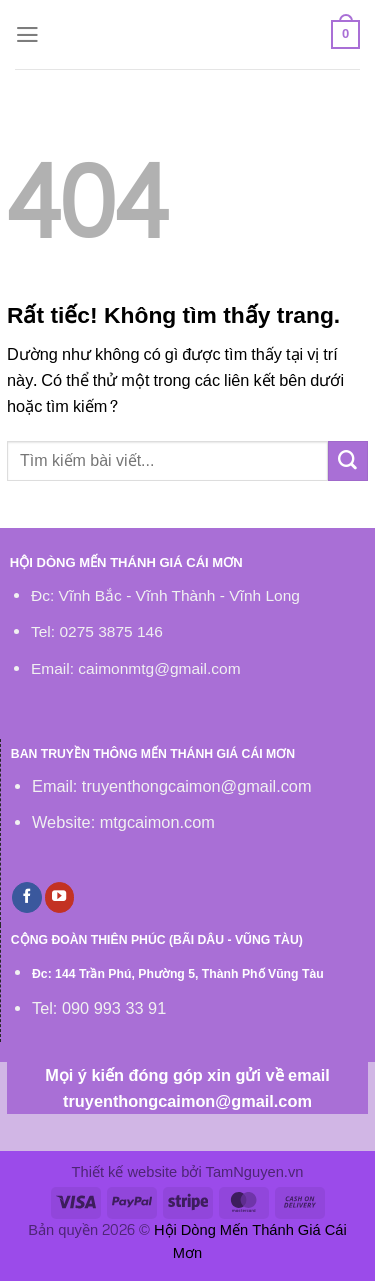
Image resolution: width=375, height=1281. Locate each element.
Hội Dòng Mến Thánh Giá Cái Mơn (250, 1242)
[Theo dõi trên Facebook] (27, 897)
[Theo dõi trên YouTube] (60, 897)
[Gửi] (348, 461)
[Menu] (27, 35)
